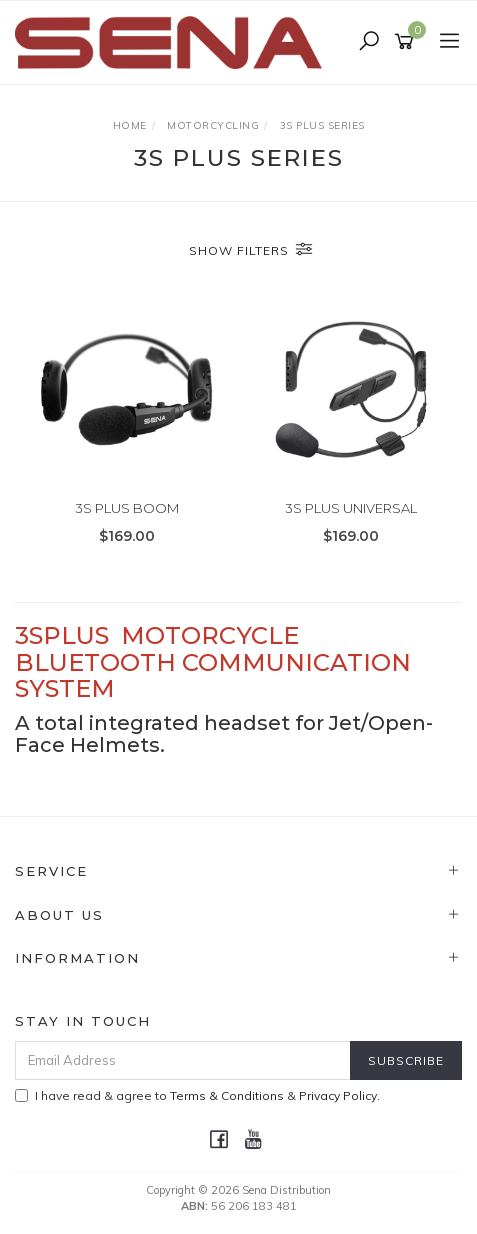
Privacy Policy (338, 1095)
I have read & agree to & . (197, 1095)
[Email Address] (183, 1060)
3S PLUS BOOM (127, 508)
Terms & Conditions (227, 1095)
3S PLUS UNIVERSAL (351, 508)
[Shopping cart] (407, 42)
